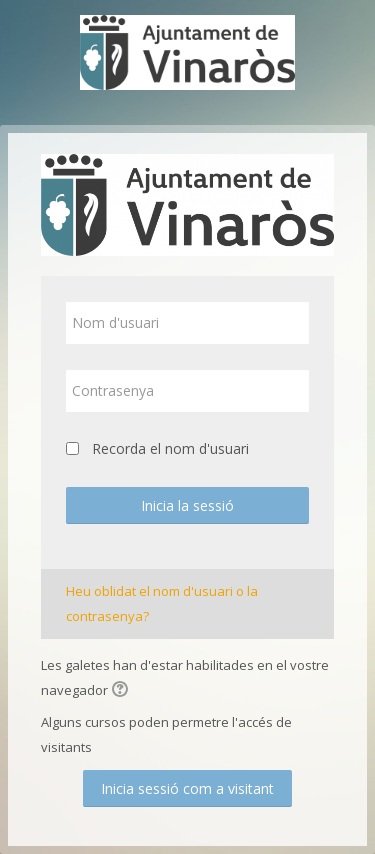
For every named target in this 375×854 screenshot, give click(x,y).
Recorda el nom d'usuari (170, 448)
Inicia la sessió (187, 505)
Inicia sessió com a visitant (187, 788)
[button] (123, 691)
